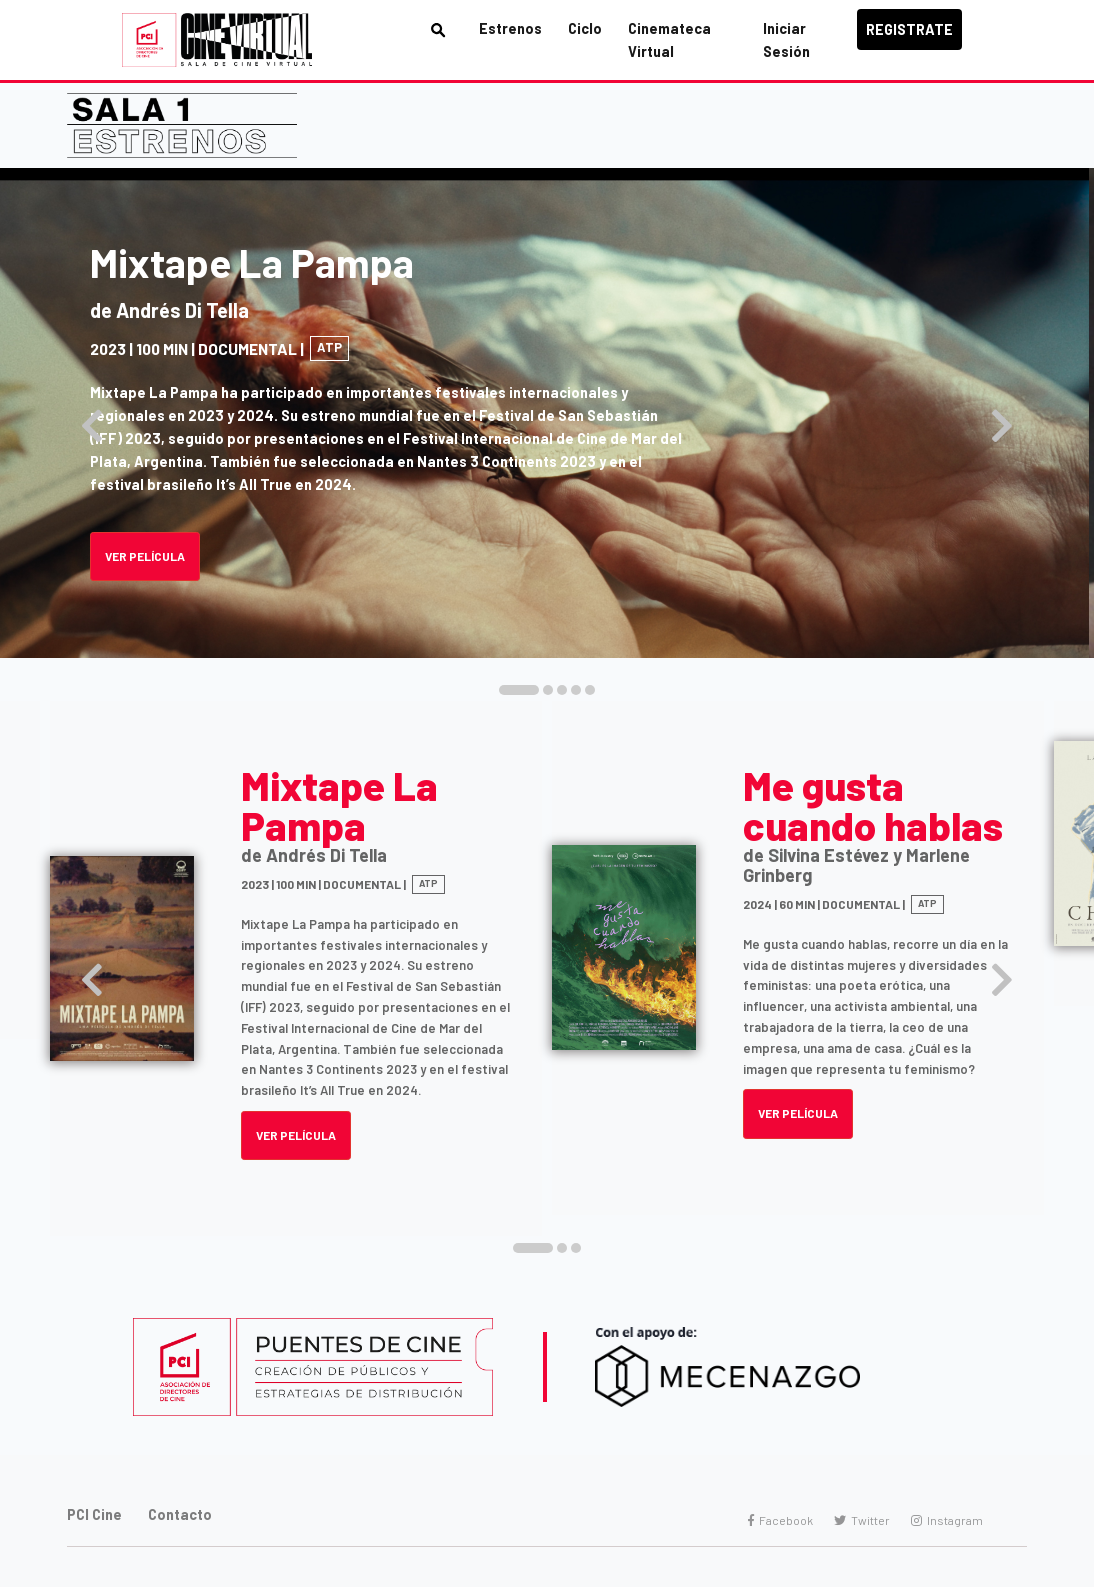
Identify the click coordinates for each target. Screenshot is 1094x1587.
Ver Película (145, 556)
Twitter (862, 1520)
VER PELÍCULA (296, 1135)
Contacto (180, 1514)
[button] (519, 690)
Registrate (909, 29)
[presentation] (92, 426)
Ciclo (585, 28)
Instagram (947, 1520)
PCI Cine (94, 1514)
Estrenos (510, 28)
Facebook (780, 1520)
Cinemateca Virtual (669, 40)
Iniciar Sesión (786, 40)
